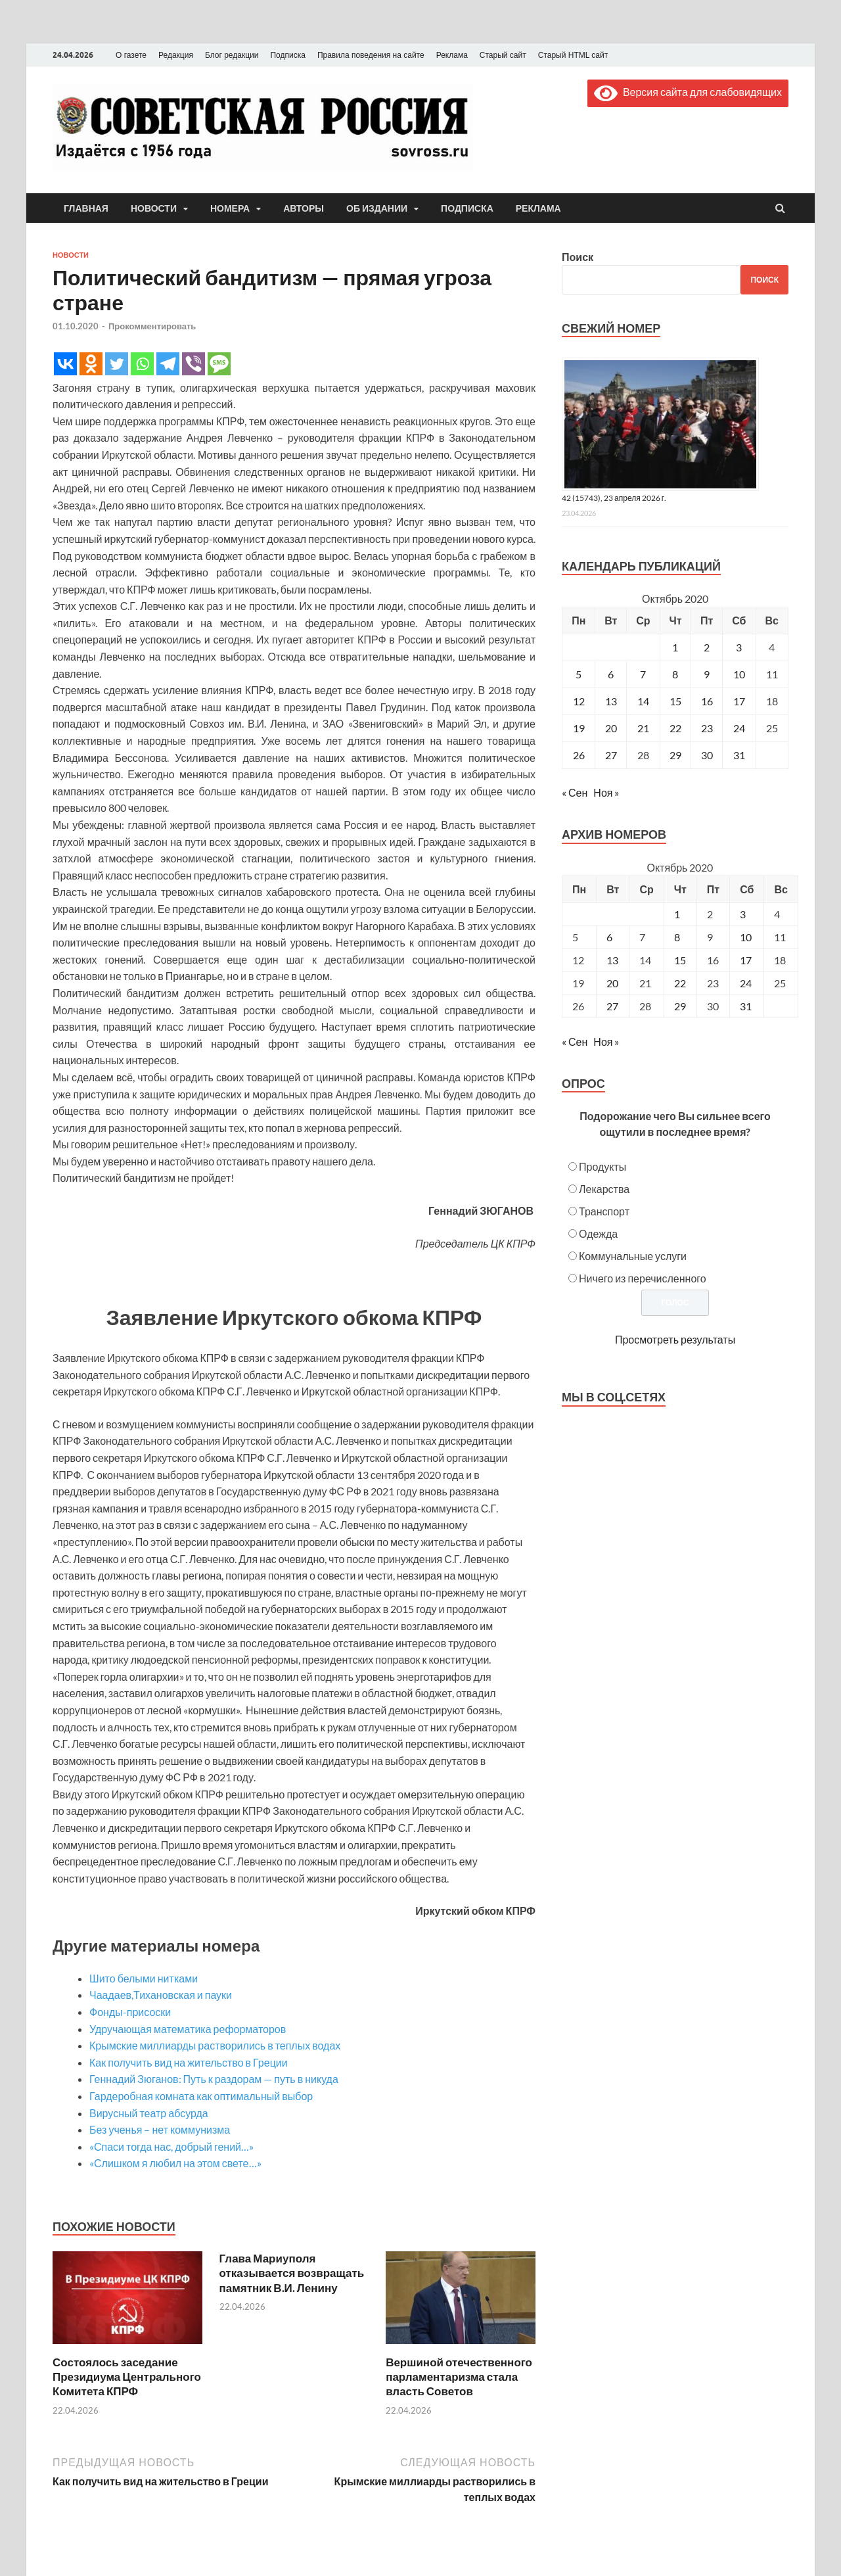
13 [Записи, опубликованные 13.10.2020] (611, 701)
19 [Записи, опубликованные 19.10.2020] (579, 728)
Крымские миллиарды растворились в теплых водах (214, 2045)
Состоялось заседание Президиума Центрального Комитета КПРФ (127, 2376)
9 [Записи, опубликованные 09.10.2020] (707, 674)
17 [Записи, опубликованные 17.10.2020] (739, 701)
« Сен (574, 792)
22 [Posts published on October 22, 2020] (680, 983)
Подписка (287, 55)
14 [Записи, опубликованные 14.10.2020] (643, 701)
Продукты (602, 1166)
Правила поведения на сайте (370, 55)
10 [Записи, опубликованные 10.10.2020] (739, 674)
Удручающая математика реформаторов (187, 2029)
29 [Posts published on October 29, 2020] (680, 1006)
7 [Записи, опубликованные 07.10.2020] (643, 674)
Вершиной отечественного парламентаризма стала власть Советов (459, 2376)
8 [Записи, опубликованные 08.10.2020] (675, 674)
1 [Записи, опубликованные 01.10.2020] (675, 647)
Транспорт (604, 1211)
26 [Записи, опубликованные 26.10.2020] (579, 755)
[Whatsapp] (142, 363)
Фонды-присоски (130, 2011)
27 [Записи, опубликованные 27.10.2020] (611, 755)
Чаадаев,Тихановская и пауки (160, 1994)
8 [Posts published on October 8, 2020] (677, 937)
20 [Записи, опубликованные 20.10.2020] (611, 728)
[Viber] (193, 363)
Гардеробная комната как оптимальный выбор (201, 2096)
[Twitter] (116, 363)
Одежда (598, 1233)
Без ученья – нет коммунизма (159, 2129)
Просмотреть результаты (675, 1339)
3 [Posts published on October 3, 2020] (743, 914)
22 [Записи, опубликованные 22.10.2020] (675, 728)
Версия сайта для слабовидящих (688, 91)
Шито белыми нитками (143, 1978)
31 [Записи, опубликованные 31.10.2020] (739, 755)
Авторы (303, 208)
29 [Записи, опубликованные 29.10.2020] (675, 755)
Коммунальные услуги (633, 1256)
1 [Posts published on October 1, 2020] (677, 914)
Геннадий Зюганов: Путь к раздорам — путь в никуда (213, 2079)
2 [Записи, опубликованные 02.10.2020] (707, 647)
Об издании (376, 208)
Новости (154, 208)
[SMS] (219, 363)
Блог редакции (232, 55)
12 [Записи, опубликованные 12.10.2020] (579, 701)
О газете (131, 55)
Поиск (577, 256)
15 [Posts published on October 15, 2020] (680, 960)
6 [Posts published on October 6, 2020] (609, 937)
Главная (86, 208)
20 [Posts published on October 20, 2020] (612, 983)
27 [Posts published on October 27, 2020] (612, 1006)
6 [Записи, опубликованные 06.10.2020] (611, 674)
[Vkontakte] (65, 363)
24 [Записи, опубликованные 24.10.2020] (739, 728)
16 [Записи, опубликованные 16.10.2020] (707, 701)
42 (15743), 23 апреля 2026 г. (614, 498)
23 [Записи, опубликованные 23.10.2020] (707, 728)
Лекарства (604, 1189)
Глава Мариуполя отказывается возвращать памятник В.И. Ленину (292, 2272)
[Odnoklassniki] (91, 363)
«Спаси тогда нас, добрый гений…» (171, 2146)
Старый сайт (503, 55)
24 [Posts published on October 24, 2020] (746, 983)
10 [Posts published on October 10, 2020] (746, 937)
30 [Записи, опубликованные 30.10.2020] (707, 755)
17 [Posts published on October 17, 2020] (746, 960)
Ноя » (606, 792)
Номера (230, 208)
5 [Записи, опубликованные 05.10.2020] (578, 674)
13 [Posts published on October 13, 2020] (612, 960)
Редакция (175, 55)
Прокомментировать (152, 326)
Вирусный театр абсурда (148, 2113)
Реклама (452, 55)
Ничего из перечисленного (642, 1278)
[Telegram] (167, 363)
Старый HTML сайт (573, 55)
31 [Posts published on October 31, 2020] (746, 1006)
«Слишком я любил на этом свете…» (175, 2163)
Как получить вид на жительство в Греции (188, 2062)
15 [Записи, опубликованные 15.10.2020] (675, 701)
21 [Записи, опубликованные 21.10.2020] (643, 728)
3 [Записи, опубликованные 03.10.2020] (739, 647)
